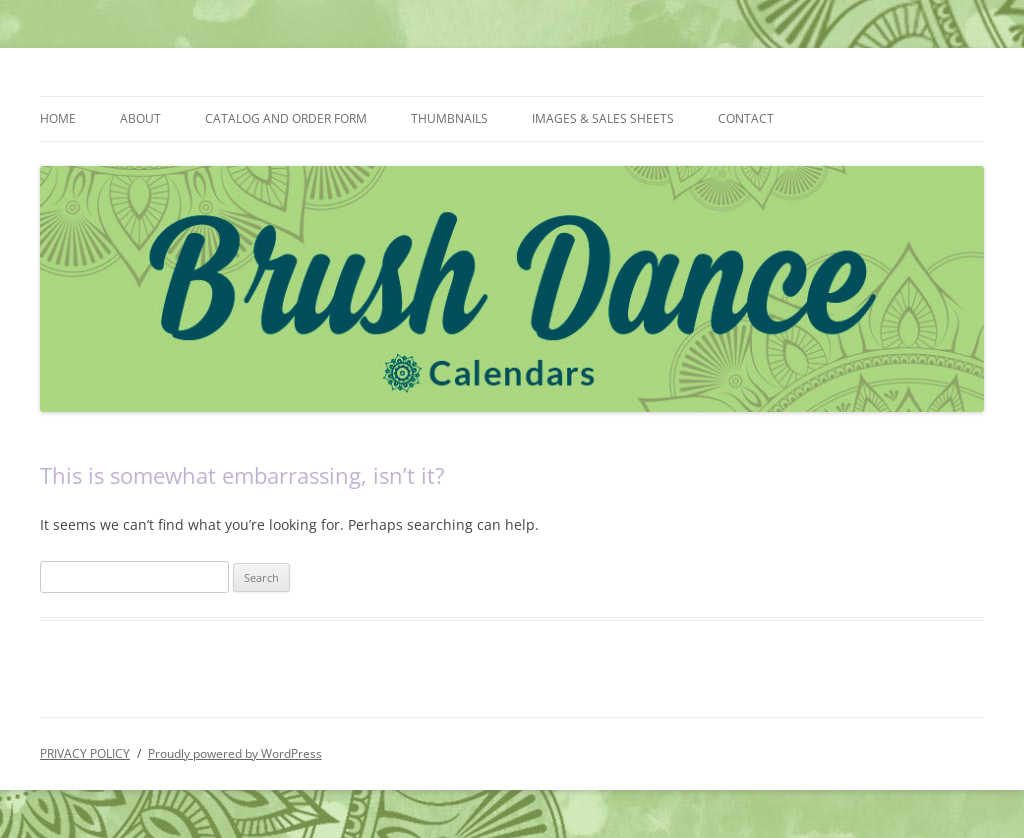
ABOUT (140, 118)
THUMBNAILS (449, 118)
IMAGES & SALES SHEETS (603, 118)
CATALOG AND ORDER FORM (286, 118)
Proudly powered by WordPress (235, 753)
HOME (58, 118)
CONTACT (746, 118)
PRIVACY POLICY (85, 753)
